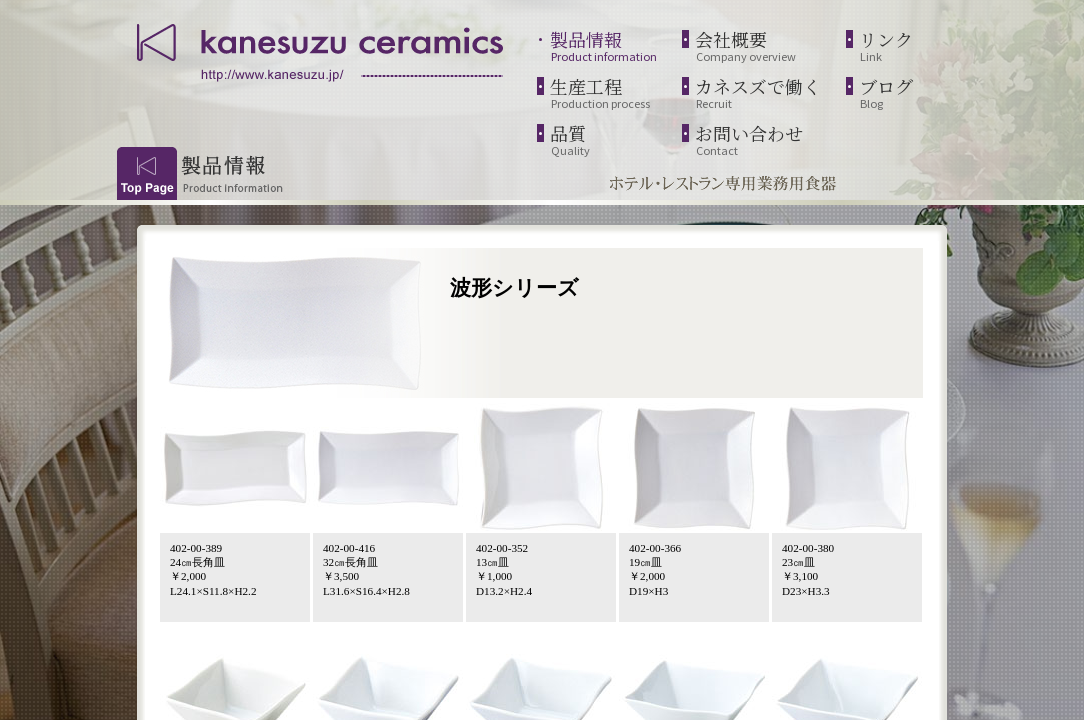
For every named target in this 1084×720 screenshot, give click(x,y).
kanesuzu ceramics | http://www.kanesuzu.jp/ (322, 50)
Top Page (147, 173)
